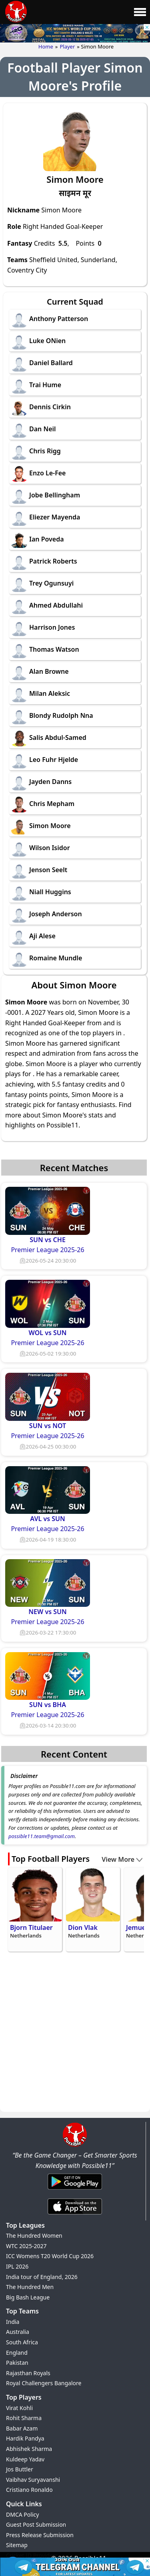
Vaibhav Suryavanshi (33, 2479)
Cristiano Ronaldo (29, 2489)
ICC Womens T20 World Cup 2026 (50, 2256)
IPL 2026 (17, 2266)
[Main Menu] (140, 12)
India (12, 2321)
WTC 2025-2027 (26, 2246)
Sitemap (17, 2545)
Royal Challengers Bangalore (43, 2383)
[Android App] (75, 2190)
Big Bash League (28, 2297)
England (17, 2352)
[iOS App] (75, 2214)
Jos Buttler (19, 2469)
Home (45, 46)
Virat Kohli (19, 2408)
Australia (17, 2332)
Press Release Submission (40, 2535)
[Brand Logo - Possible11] (75, 2145)
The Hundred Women (34, 2235)
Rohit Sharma (24, 2418)
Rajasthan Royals (28, 2373)
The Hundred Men (30, 2287)
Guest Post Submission (36, 2524)
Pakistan (17, 2362)
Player (67, 46)
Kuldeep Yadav (25, 2459)
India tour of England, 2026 (42, 2277)
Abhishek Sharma (29, 2449)
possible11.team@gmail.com (41, 1836)
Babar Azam (22, 2428)
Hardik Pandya (25, 2438)
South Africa (22, 2342)
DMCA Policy (22, 2514)
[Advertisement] (75, 2033)
